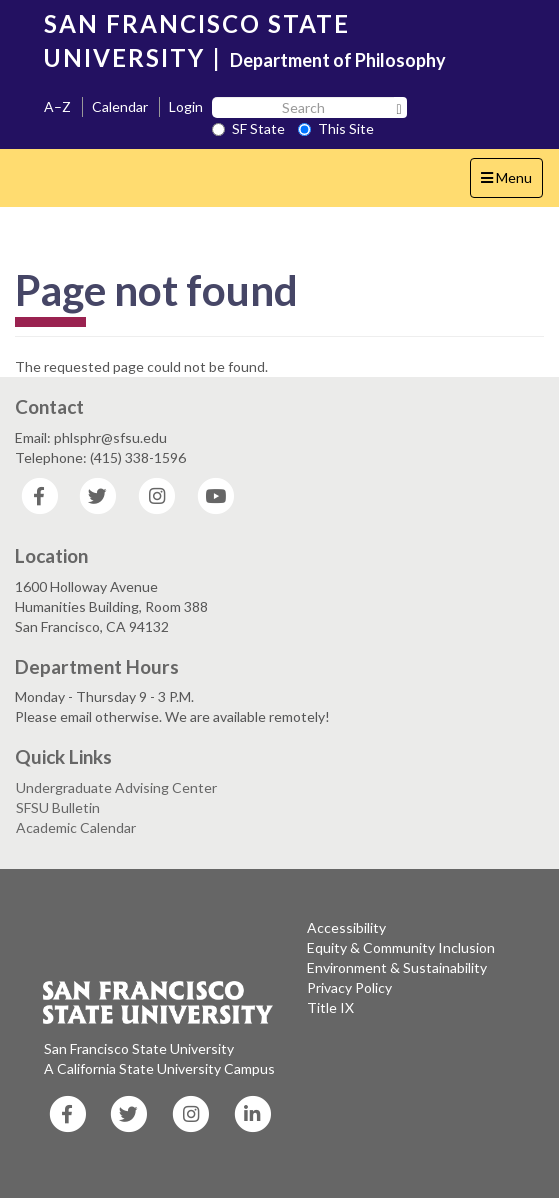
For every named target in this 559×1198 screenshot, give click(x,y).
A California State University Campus (159, 1068)
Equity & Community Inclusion (401, 947)
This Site (336, 128)
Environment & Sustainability (397, 967)
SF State (248, 128)
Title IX (330, 1007)
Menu (511, 182)
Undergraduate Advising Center (116, 787)
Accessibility (346, 927)
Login (186, 106)
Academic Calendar (76, 827)
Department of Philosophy (338, 60)
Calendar (120, 106)
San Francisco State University (139, 1048)
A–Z (57, 106)
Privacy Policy (349, 987)
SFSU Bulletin (58, 807)
